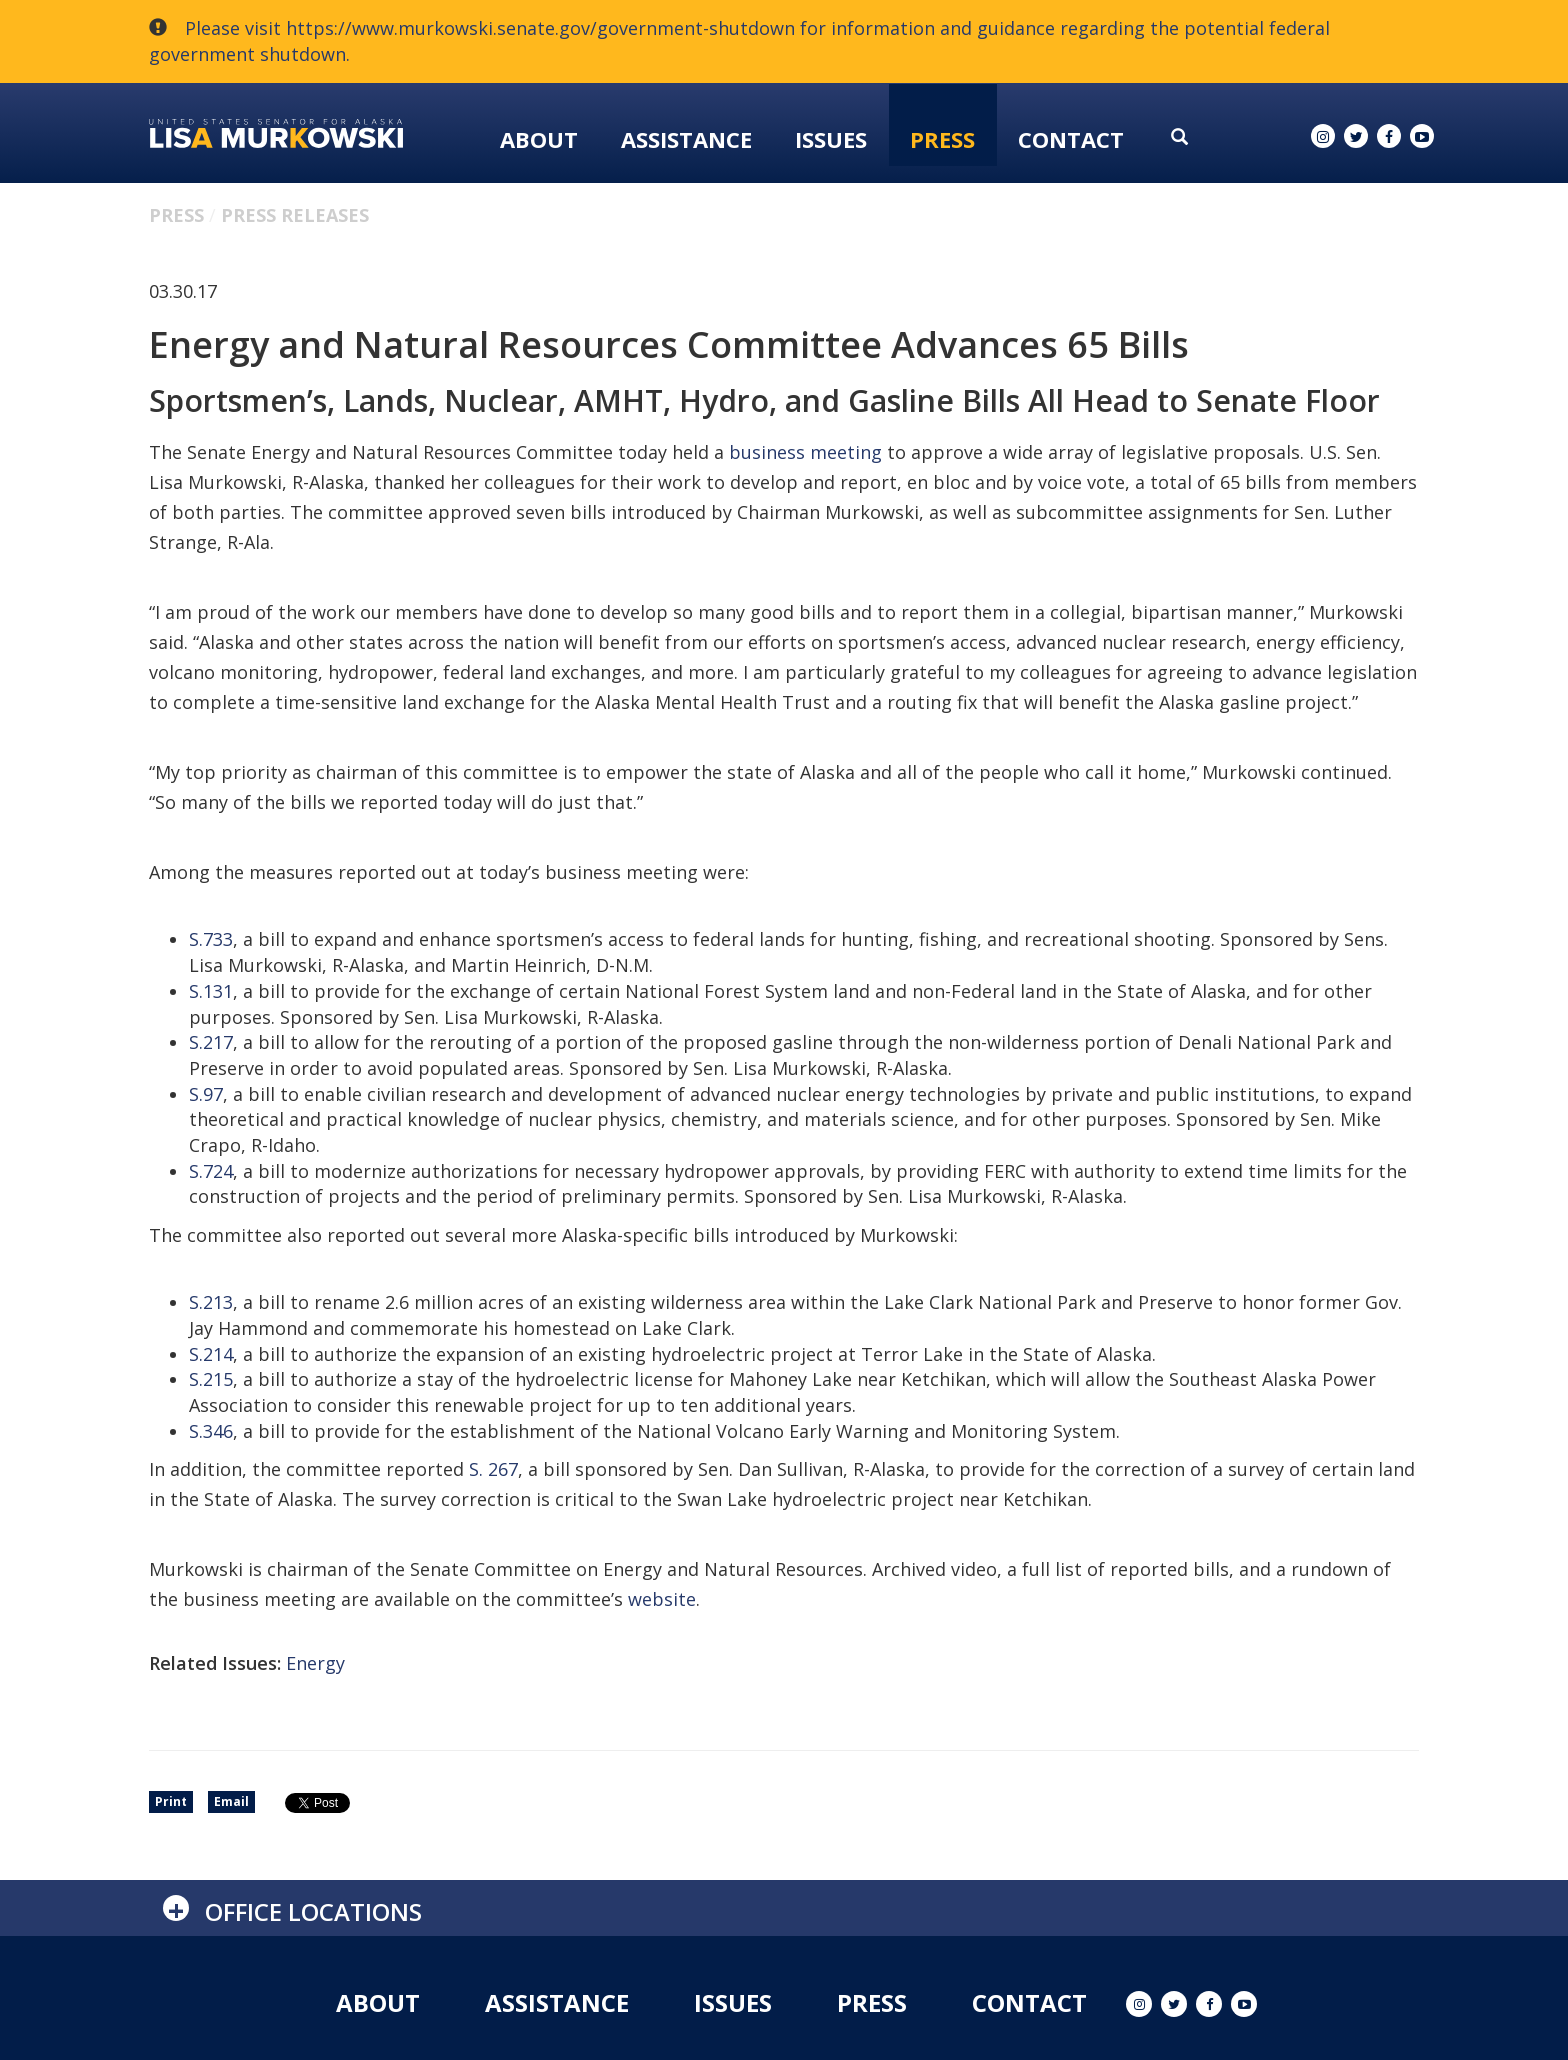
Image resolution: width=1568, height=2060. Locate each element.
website (662, 1599)
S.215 (211, 1379)
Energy (315, 1663)
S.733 (211, 939)
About (539, 139)
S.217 (211, 1042)
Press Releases (295, 215)
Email (231, 1801)
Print (171, 1801)
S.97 (206, 1094)
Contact (1071, 139)
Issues (831, 139)
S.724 (211, 1171)
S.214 (211, 1354)
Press (942, 139)
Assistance (686, 139)
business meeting (805, 452)
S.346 (211, 1431)
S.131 (211, 991)
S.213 (211, 1302)
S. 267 (493, 1469)
